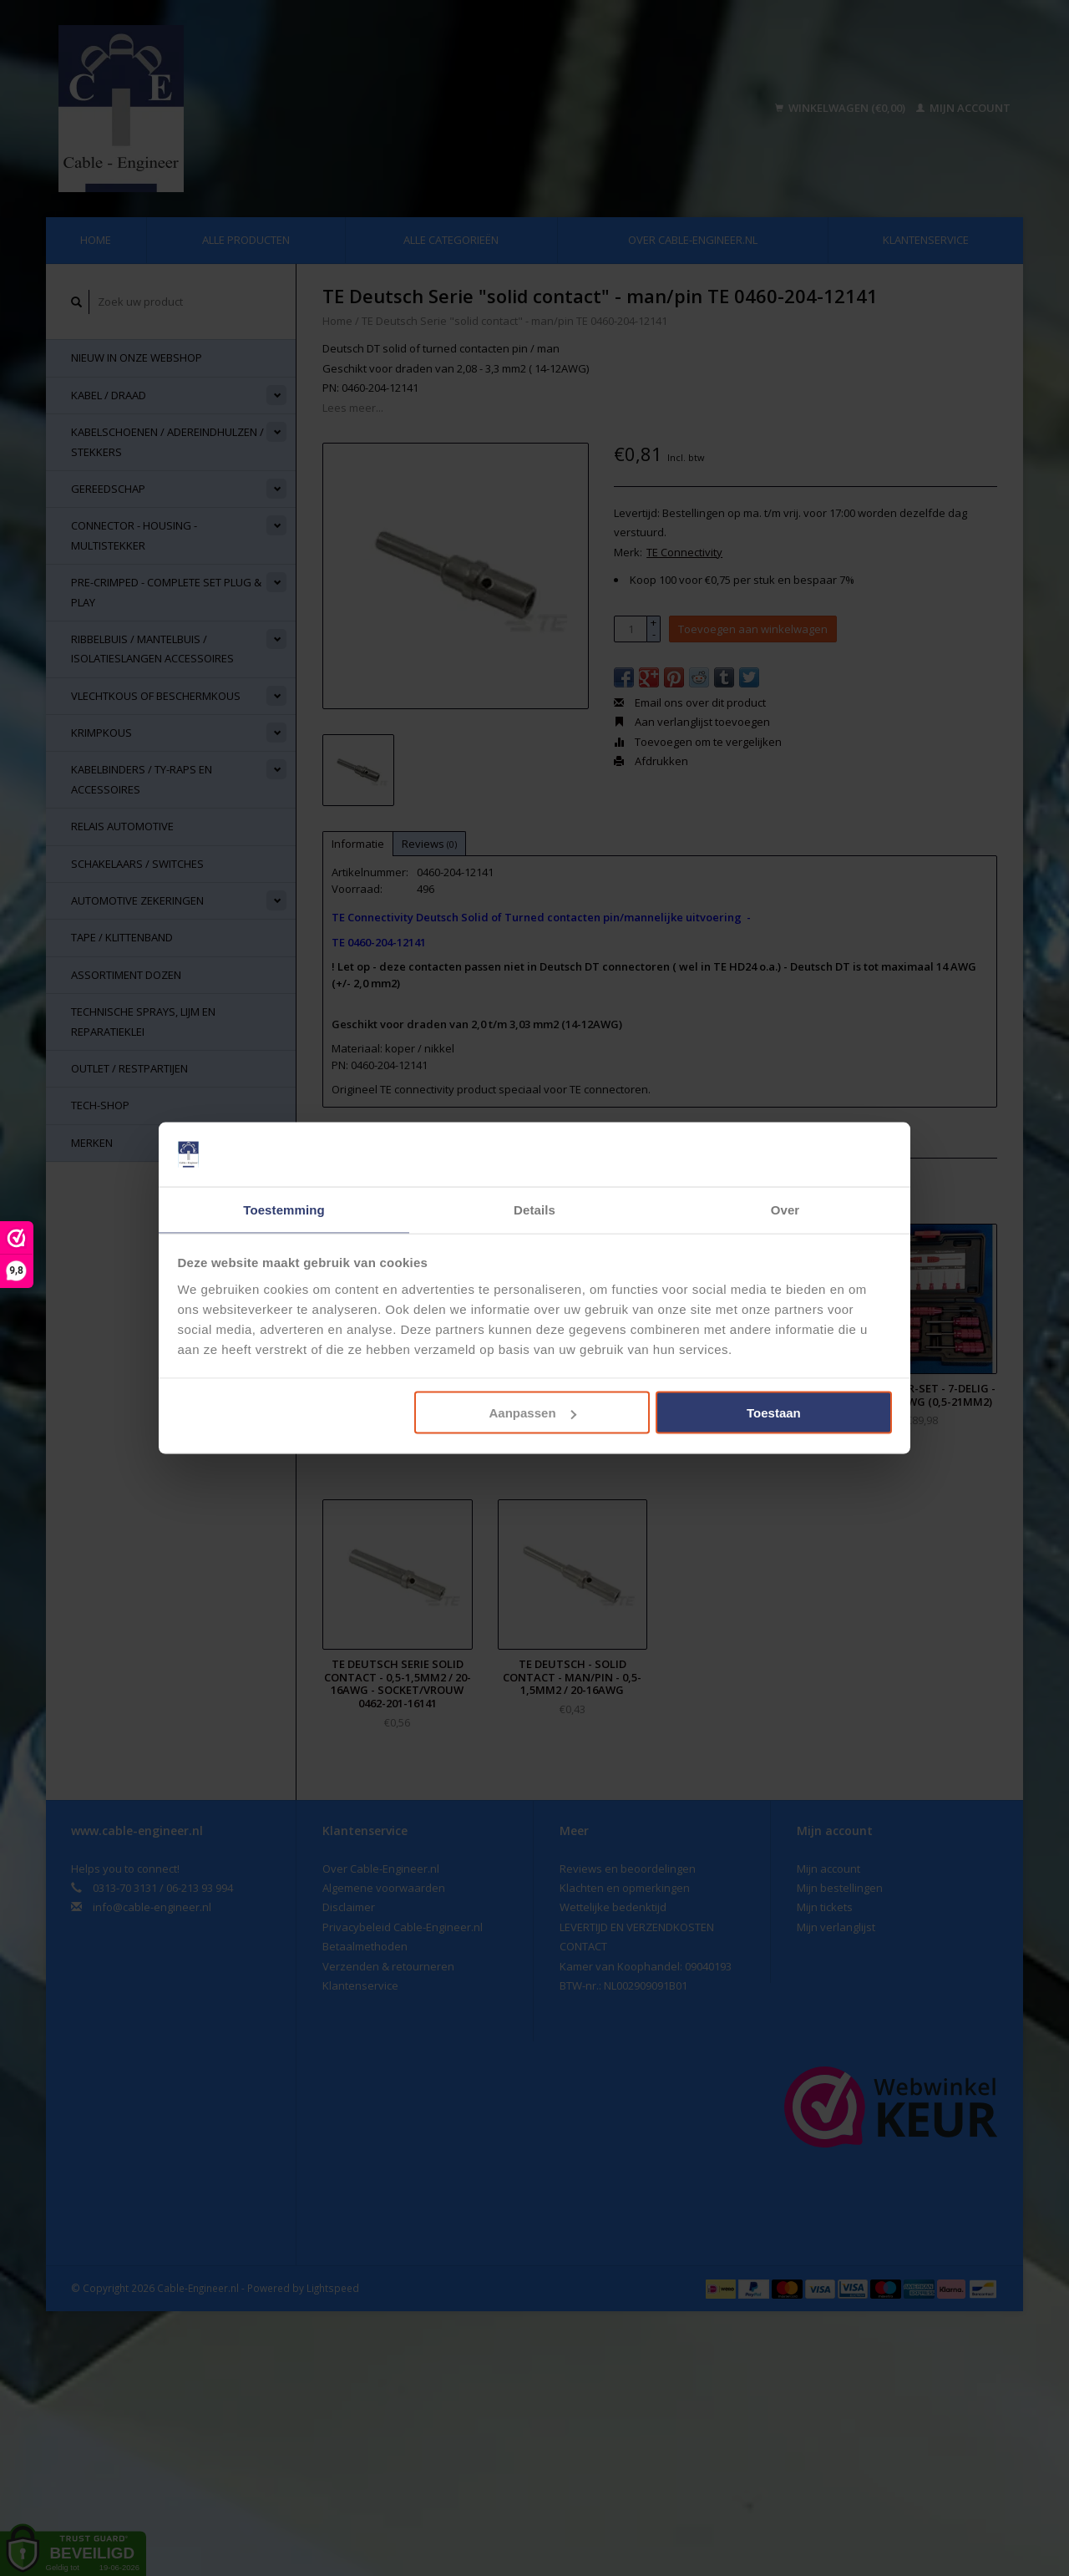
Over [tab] (785, 1208)
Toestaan (774, 1414)
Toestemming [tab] (284, 1208)
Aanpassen (532, 1414)
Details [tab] (534, 1208)
